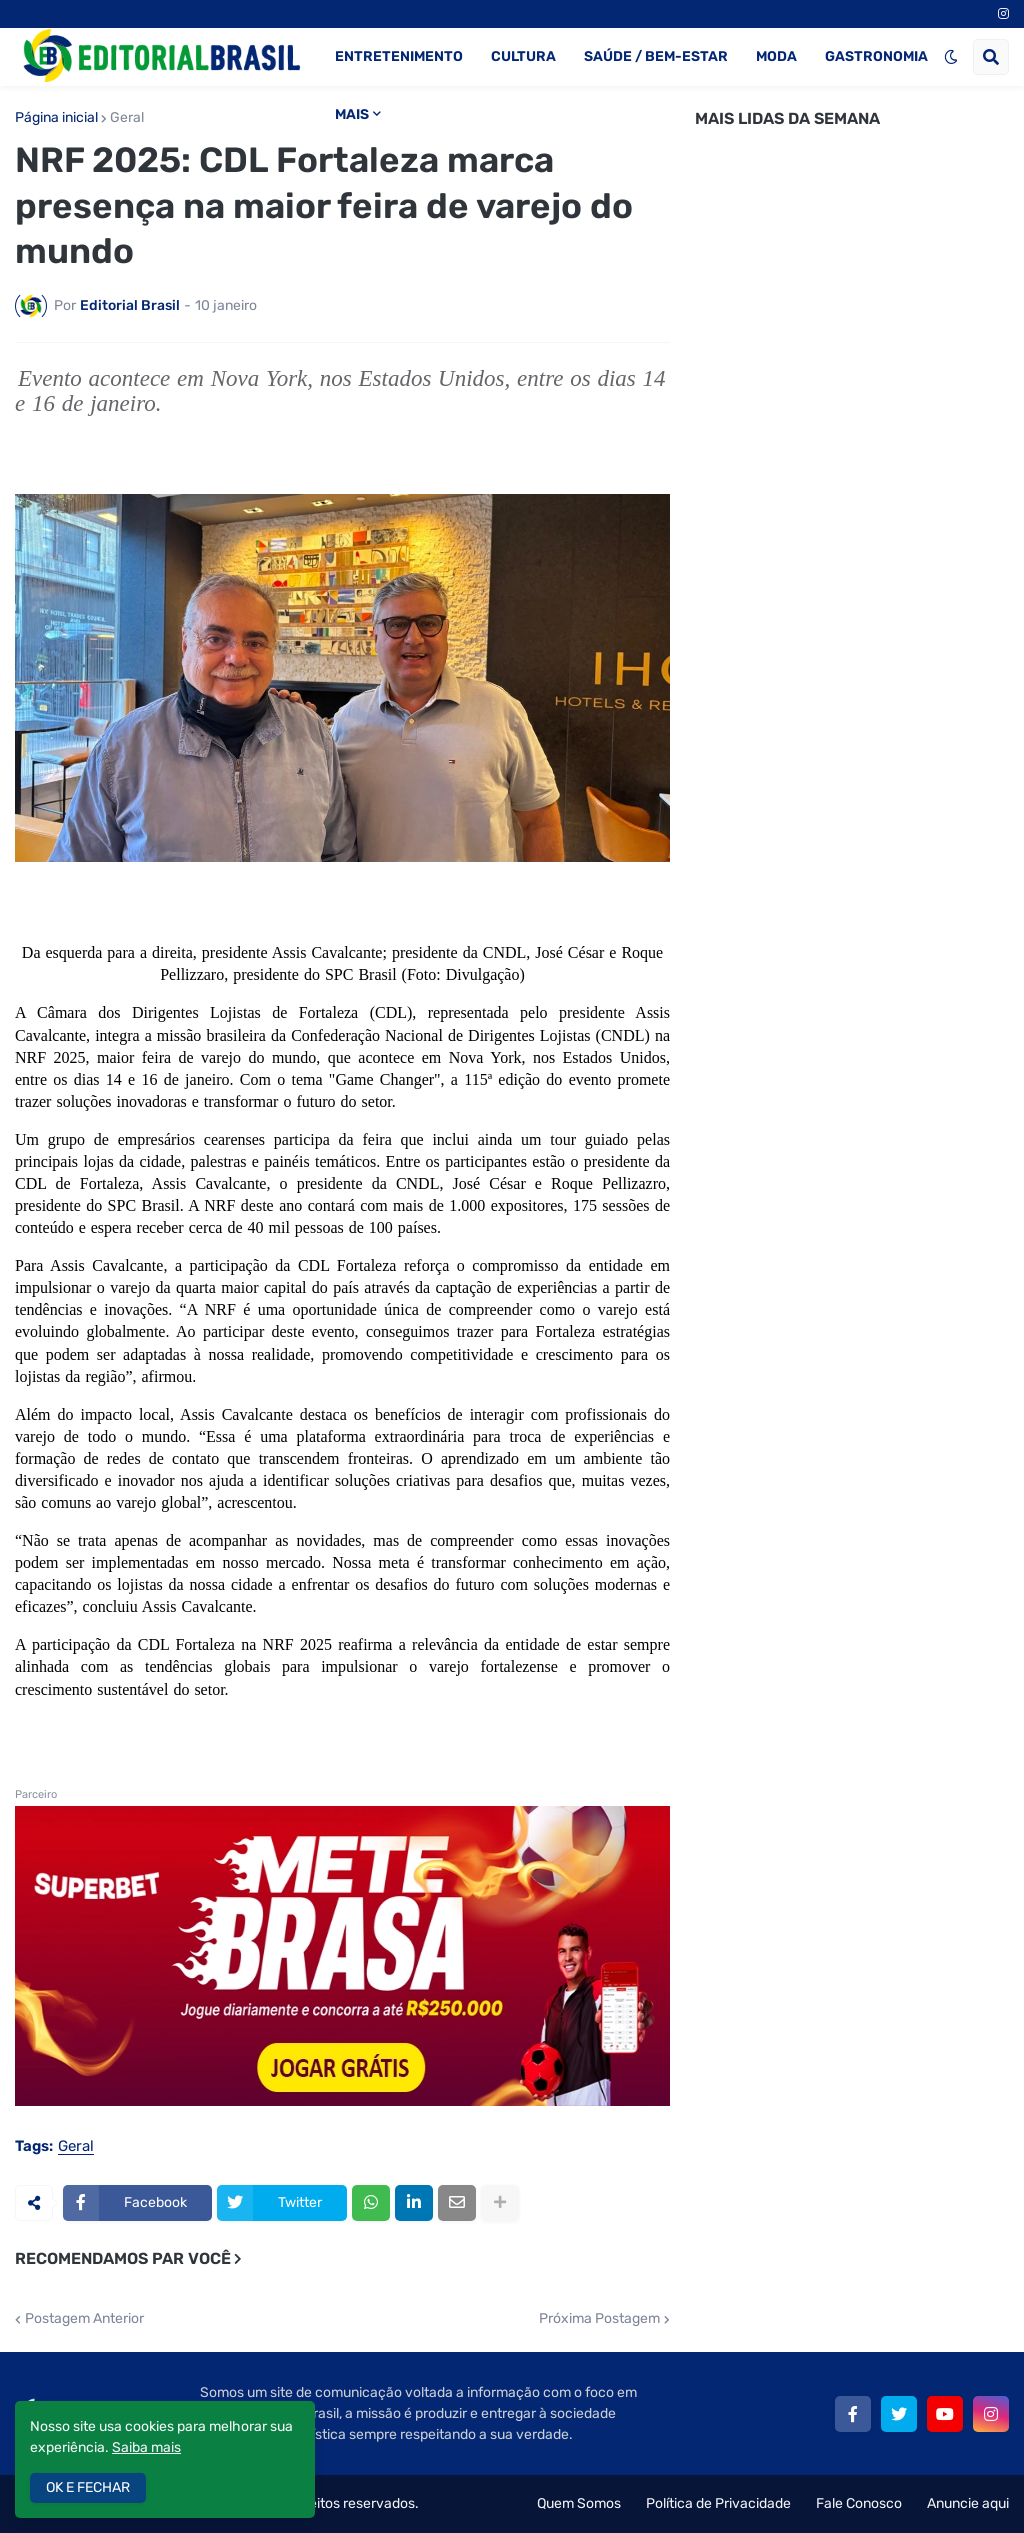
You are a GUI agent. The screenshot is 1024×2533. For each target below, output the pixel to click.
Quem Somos (579, 2503)
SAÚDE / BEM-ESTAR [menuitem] (656, 56)
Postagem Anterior (84, 2319)
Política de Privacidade (718, 2503)
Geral (127, 118)
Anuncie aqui (968, 2503)
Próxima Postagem (599, 2319)
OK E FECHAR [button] (88, 2487)
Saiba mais (146, 2447)
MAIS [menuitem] (352, 114)
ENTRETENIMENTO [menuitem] (399, 56)
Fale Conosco (859, 2503)
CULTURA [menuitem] (523, 56)
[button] (951, 57)
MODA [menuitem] (776, 56)
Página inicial (56, 118)
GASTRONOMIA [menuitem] (876, 56)
